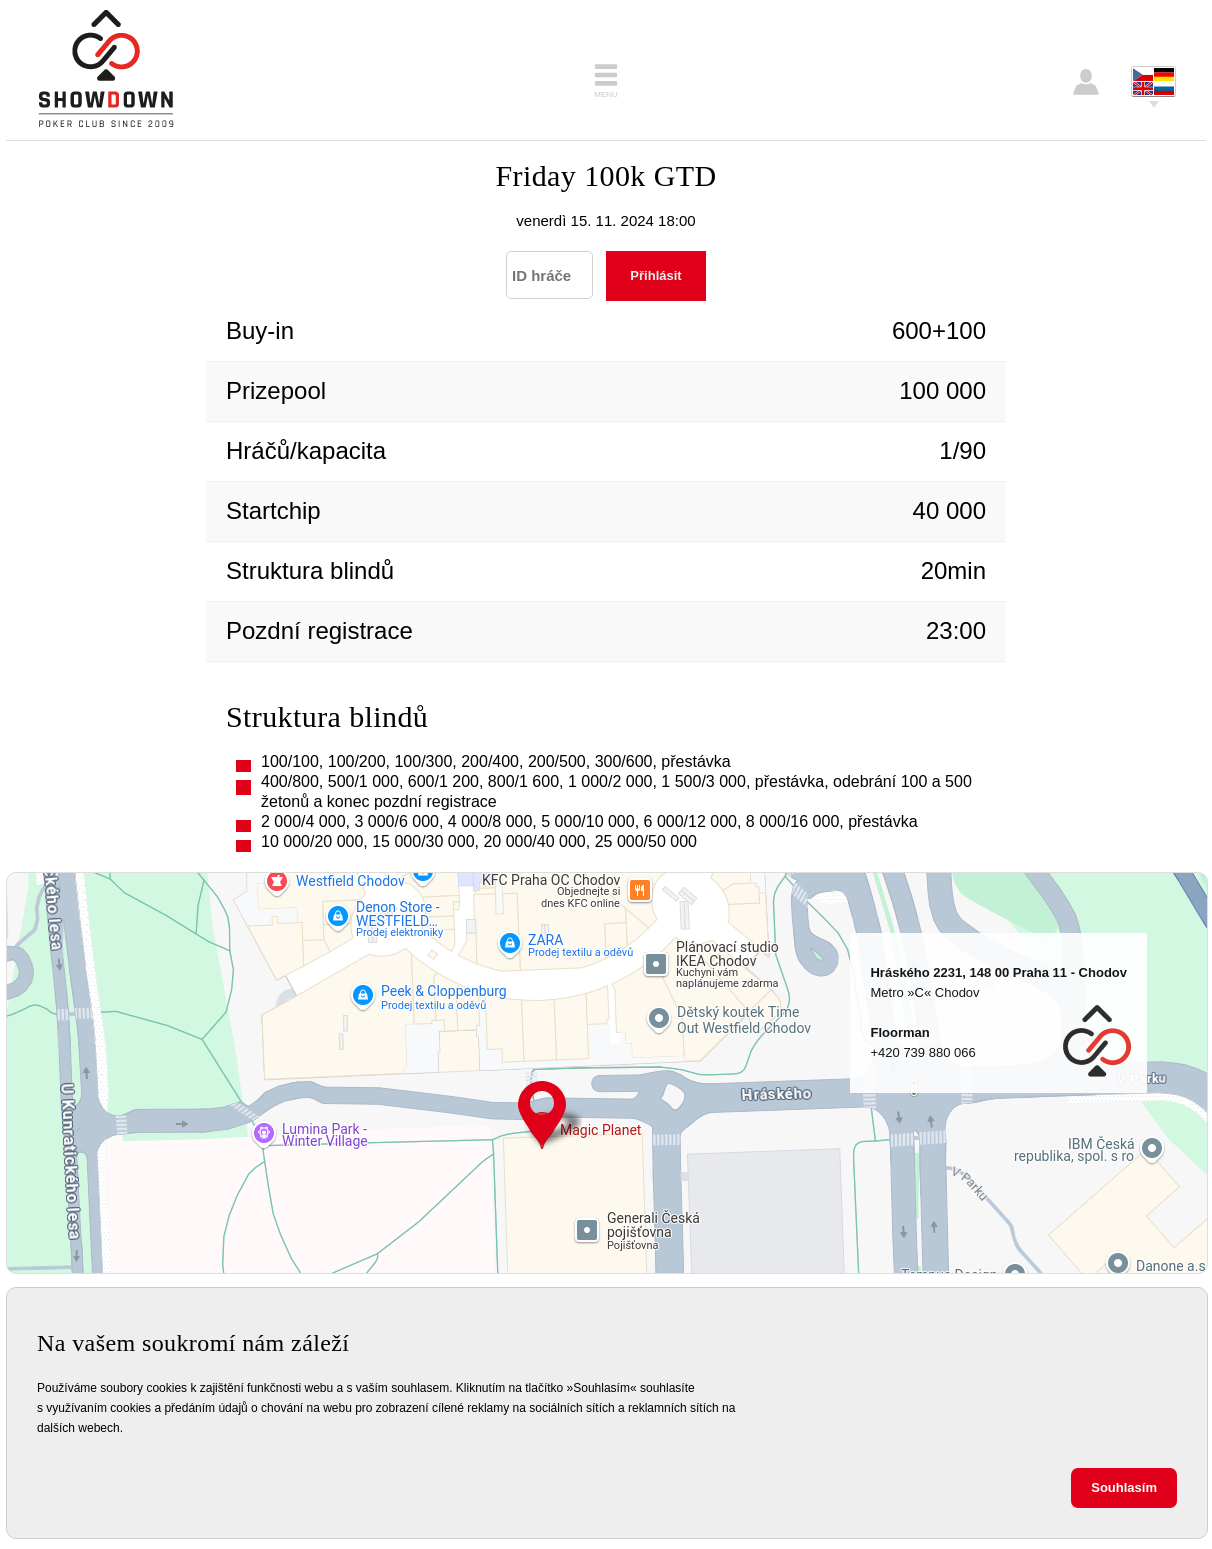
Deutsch (1164, 74)
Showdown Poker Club (106, 70)
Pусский (1164, 88)
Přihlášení (1086, 82)
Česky (1143, 74)
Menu (606, 94)
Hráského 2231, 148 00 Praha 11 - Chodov (542, 1115)
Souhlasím (1124, 1487)
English (1143, 88)
